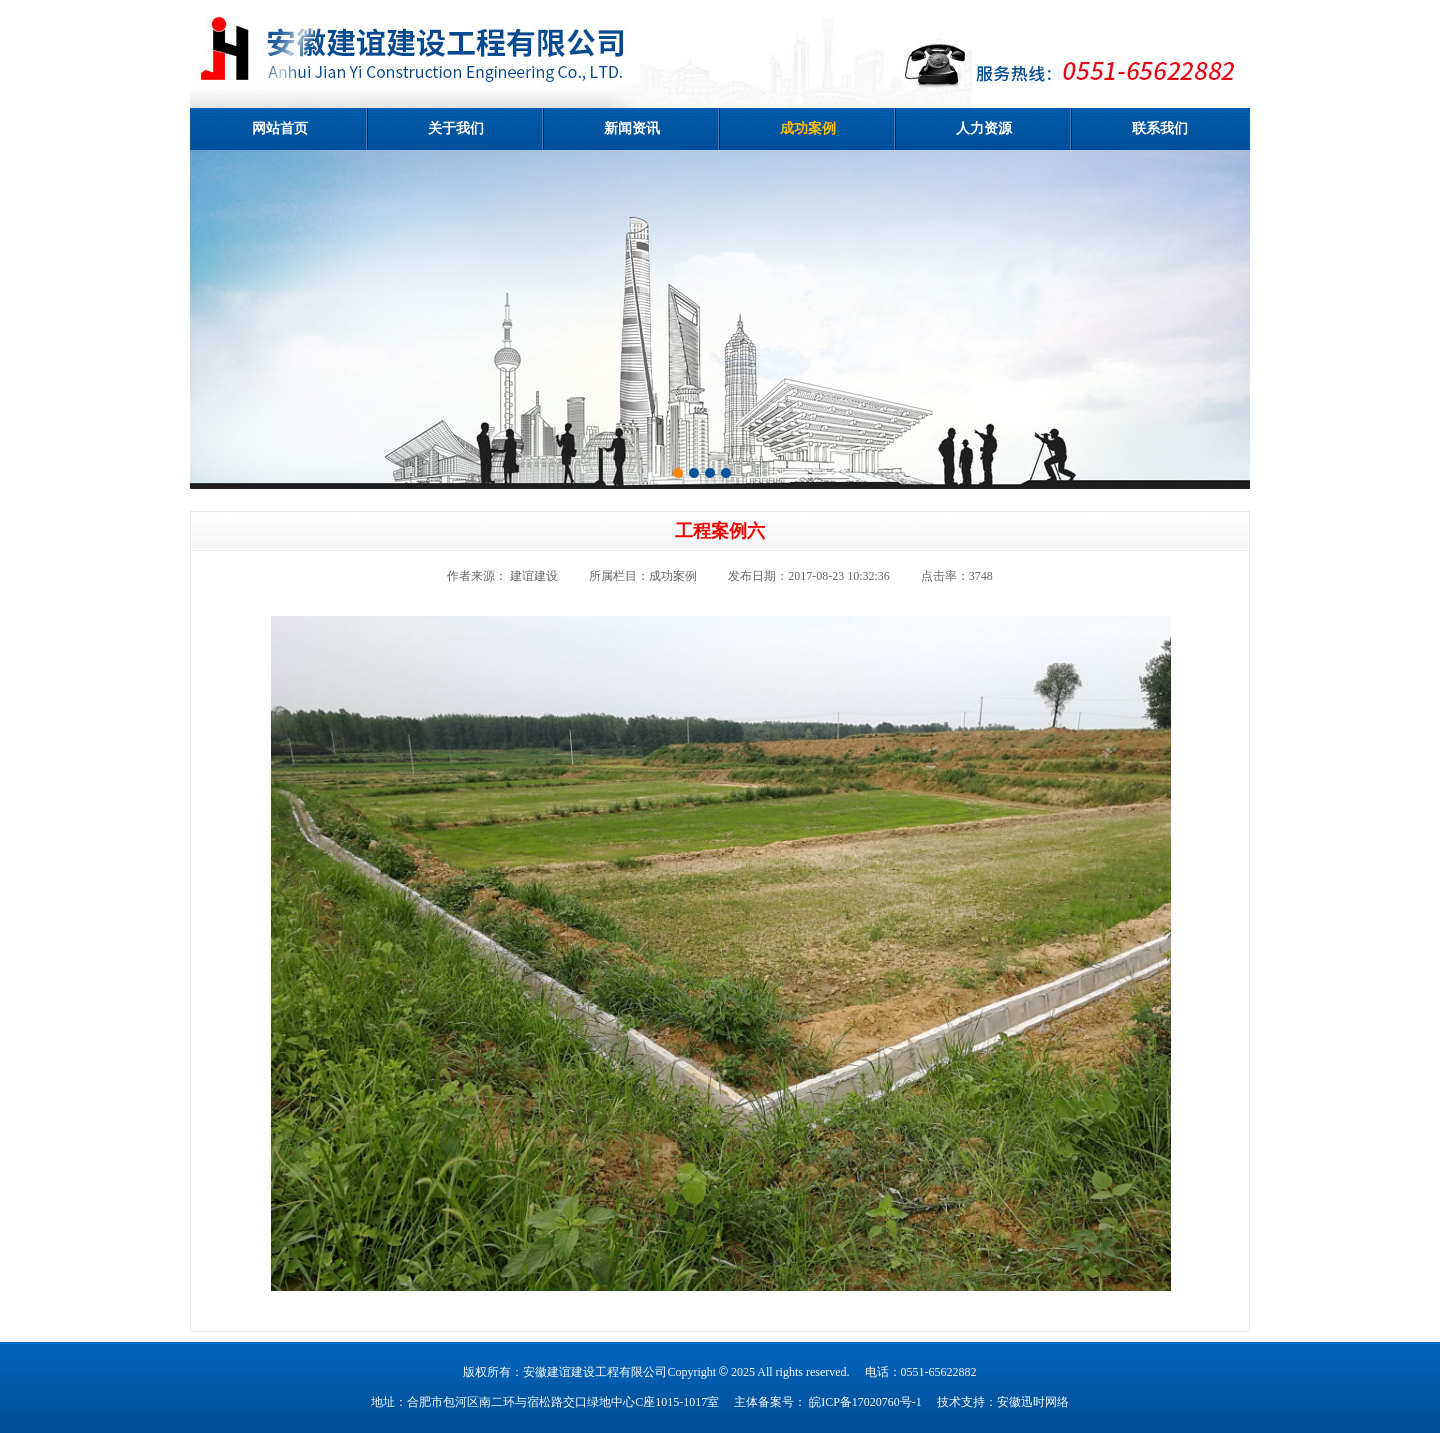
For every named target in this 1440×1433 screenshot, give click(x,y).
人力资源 (984, 128)
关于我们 (456, 128)
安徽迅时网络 (1033, 1402)
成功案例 (808, 128)
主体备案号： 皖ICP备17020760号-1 (828, 1402)
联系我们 (1160, 128)
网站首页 (280, 128)
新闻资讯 (632, 128)
